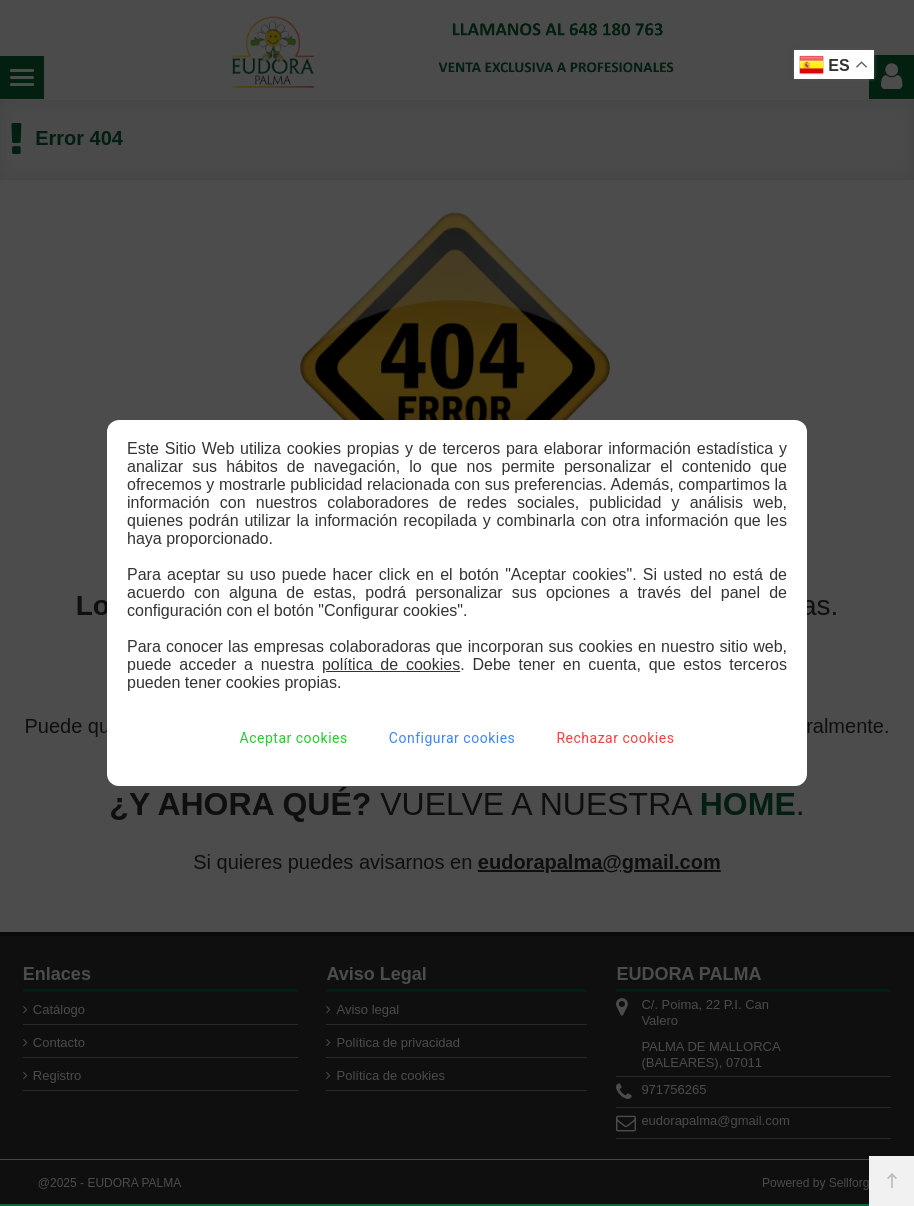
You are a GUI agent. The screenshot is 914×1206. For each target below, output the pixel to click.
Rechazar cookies (615, 738)
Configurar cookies (452, 738)
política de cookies (391, 664)
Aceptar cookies (294, 738)
